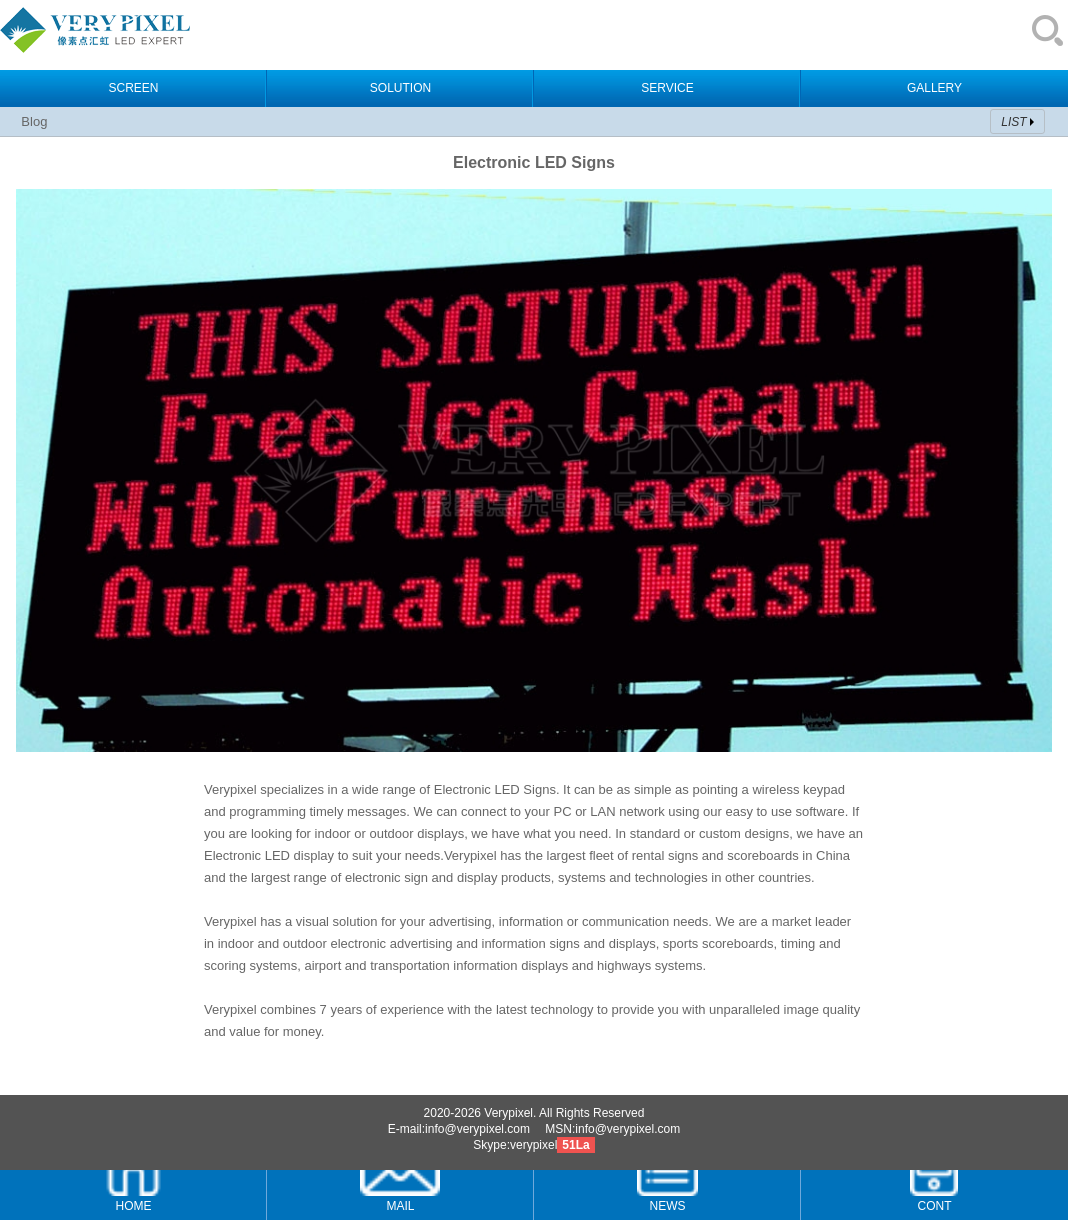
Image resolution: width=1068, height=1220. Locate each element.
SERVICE (667, 88)
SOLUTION (400, 88)
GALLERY (934, 88)
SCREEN (133, 88)
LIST (1013, 122)
